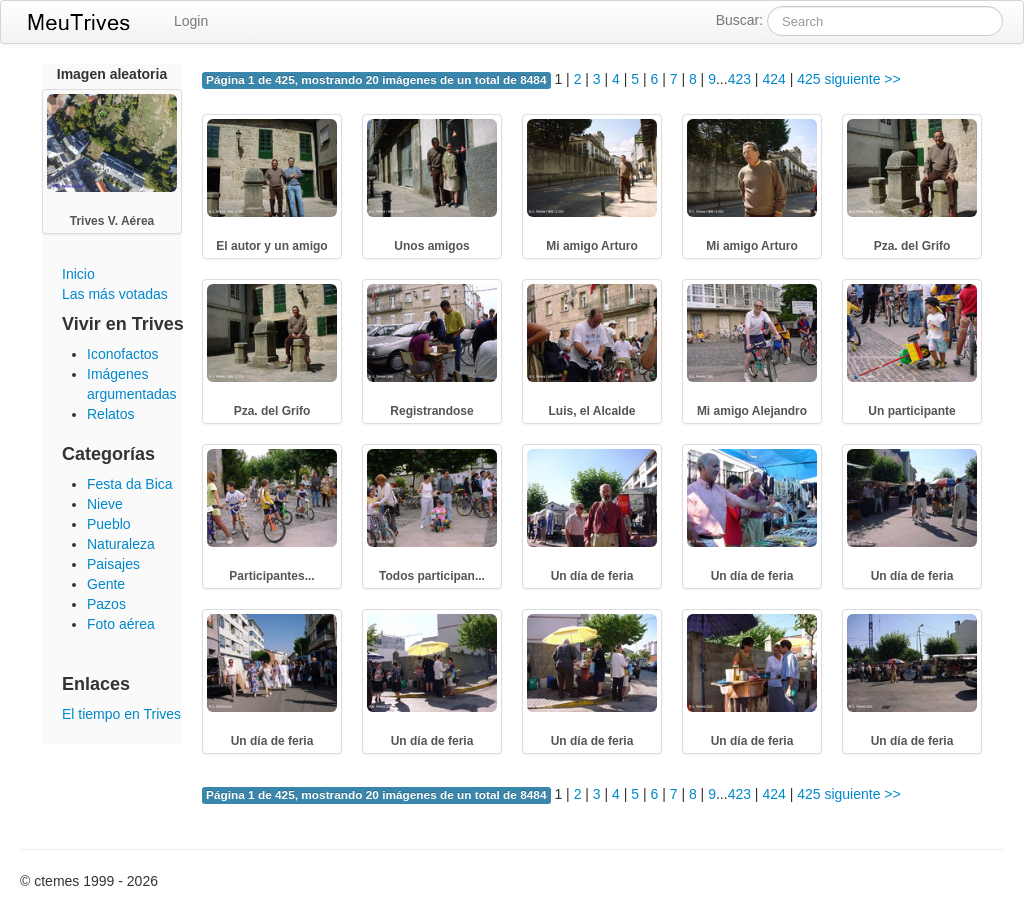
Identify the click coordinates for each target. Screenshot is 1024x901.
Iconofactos (123, 354)
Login (191, 21)
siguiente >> (862, 79)
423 (739, 79)
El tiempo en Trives (121, 714)
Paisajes (113, 564)
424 (773, 79)
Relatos (110, 414)
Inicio (78, 274)
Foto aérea (121, 624)
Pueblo (109, 524)
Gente (106, 584)
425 (808, 79)
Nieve (105, 504)
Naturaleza (121, 544)
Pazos (106, 604)
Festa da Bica (130, 484)
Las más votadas (115, 294)
